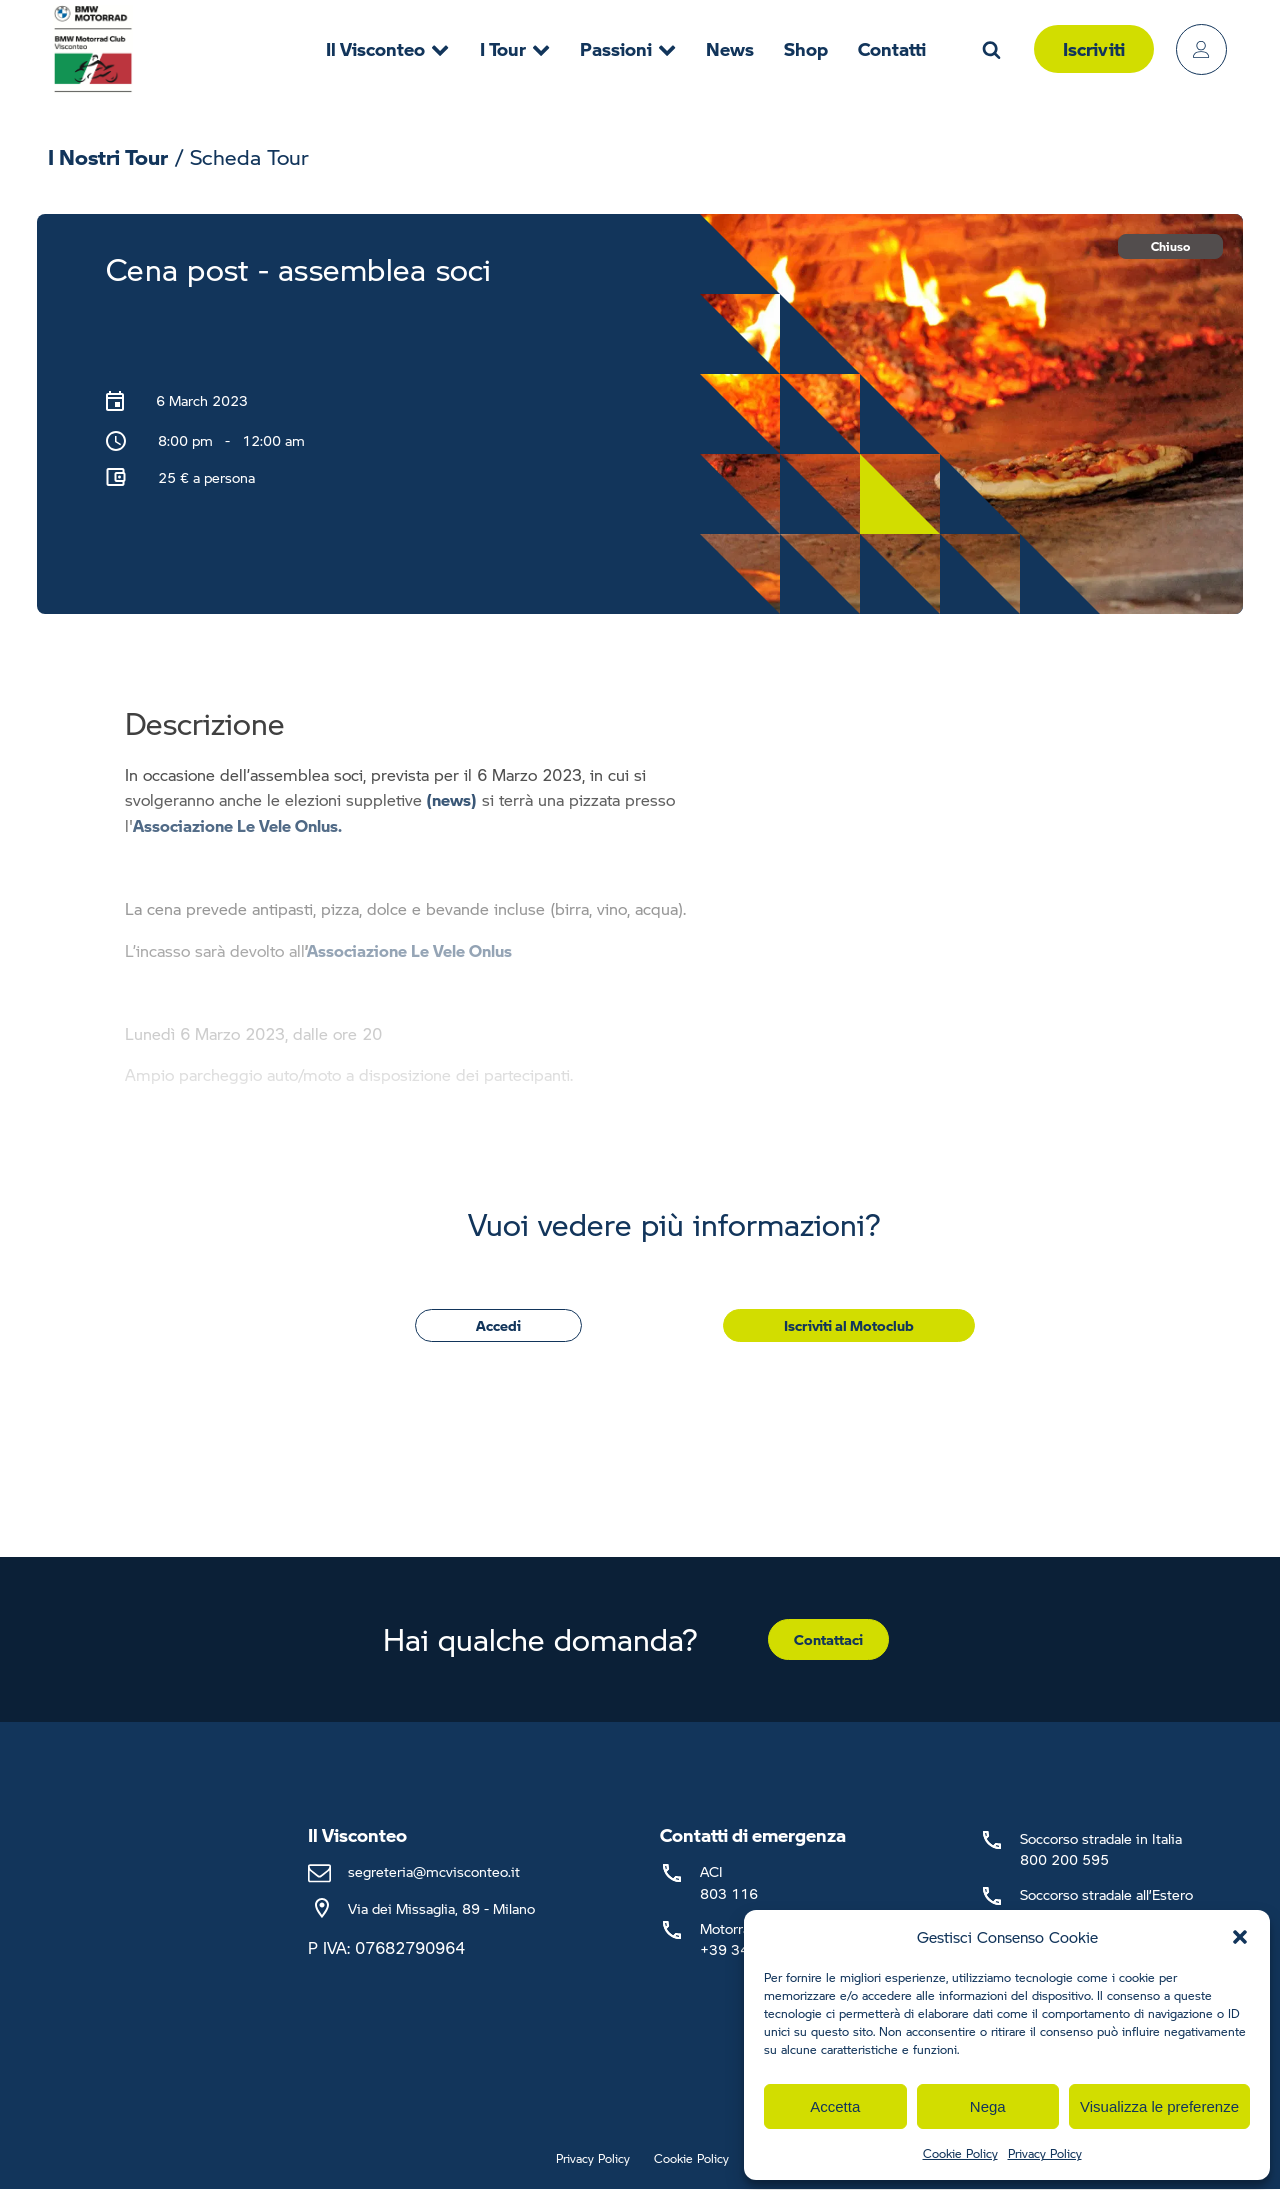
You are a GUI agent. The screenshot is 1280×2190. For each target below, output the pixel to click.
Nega (988, 2106)
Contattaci (828, 1639)
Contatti (892, 48)
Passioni (628, 48)
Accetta (835, 2106)
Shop (806, 48)
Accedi (498, 1325)
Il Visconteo (387, 48)
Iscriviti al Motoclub (849, 1325)
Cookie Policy (960, 2153)
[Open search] (991, 49)
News (730, 48)
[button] (1240, 1937)
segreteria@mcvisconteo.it (434, 1871)
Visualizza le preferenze (1159, 2106)
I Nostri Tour (108, 156)
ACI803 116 (729, 1881)
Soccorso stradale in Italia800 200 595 (1101, 1848)
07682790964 (410, 1947)
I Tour (515, 48)
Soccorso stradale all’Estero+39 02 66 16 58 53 (1106, 1904)
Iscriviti (1094, 48)
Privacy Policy (1045, 2153)
